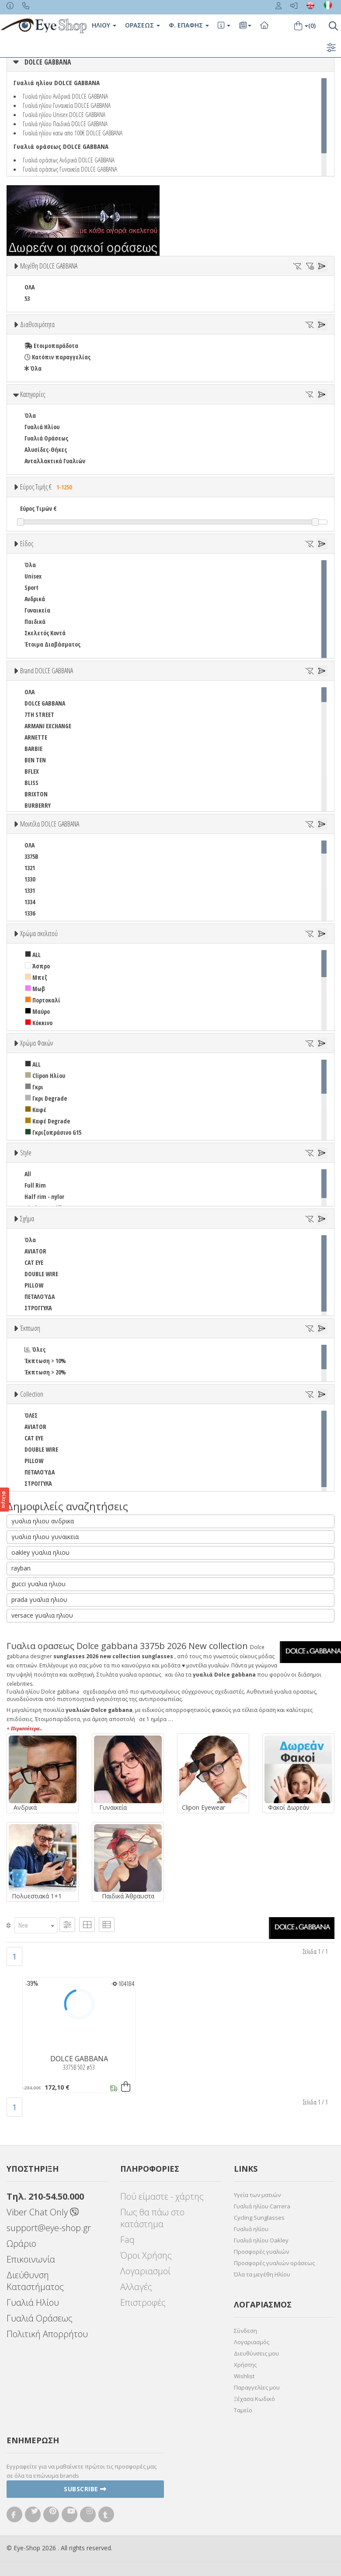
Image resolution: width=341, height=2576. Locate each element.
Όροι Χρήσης (146, 2255)
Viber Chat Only (43, 2212)
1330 (29, 879)
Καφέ (35, 1109)
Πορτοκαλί (42, 1000)
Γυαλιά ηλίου (251, 2229)
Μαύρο (37, 1011)
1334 (29, 902)
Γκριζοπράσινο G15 (53, 1132)
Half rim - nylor (44, 1196)
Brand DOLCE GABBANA (46, 670)
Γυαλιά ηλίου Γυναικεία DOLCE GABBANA (67, 105)
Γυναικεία (37, 610)
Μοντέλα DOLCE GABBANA (49, 824)
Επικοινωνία (31, 2259)
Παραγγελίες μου (257, 2387)
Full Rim (35, 1185)
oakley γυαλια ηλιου (40, 1552)
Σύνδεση (245, 2331)
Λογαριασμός (251, 2342)
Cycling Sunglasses (259, 2217)
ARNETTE (35, 737)
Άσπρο (37, 966)
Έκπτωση (30, 1328)
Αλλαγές (136, 2287)
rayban (21, 1568)
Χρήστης (245, 2365)
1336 (29, 913)
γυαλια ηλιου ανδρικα (42, 1521)
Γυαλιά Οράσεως (46, 438)
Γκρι (34, 1087)
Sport (31, 587)
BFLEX (31, 771)
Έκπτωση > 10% (45, 1361)
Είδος (26, 543)
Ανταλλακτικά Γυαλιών (54, 461)
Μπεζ (36, 977)
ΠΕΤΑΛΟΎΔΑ (39, 1296)
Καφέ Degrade (47, 1121)
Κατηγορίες (32, 394)
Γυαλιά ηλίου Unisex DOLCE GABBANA (64, 114)
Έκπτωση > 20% (45, 1372)
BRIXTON (36, 794)
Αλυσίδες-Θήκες (45, 449)
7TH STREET (39, 714)
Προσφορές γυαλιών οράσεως (274, 2263)
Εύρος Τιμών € (38, 508)
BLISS (31, 782)
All (27, 1174)
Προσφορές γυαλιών (261, 2252)
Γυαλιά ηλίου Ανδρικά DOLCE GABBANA (65, 96)
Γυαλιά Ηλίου (41, 427)
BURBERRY (37, 805)
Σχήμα (27, 1218)
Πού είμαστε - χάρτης (162, 2196)
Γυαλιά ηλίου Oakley (261, 2240)
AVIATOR (35, 1251)
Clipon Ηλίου (45, 1075)
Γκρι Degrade (46, 1098)
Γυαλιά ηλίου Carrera (262, 2206)
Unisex (33, 576)
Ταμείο (243, 2410)
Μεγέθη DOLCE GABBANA (48, 266)
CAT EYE (33, 1262)
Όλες (34, 1349)
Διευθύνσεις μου (256, 2353)
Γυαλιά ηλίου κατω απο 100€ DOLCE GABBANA (72, 132)
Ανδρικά (34, 599)
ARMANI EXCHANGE (47, 726)
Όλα (33, 368)
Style (25, 1152)
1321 (29, 868)
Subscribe (85, 2489)
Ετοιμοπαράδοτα (51, 345)
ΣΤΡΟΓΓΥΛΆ (38, 1308)
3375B (31, 856)
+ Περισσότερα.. (24, 1728)
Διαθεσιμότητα (37, 324)
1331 (29, 890)
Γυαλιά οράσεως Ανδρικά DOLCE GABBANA (69, 159)
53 (27, 298)
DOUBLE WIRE (41, 1274)
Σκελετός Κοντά (45, 633)
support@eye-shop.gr (49, 2228)
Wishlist (244, 2376)
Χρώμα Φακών (36, 1043)
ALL (33, 955)
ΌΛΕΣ (31, 1415)
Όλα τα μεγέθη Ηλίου (262, 2274)
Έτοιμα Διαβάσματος (52, 644)
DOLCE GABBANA (47, 62)
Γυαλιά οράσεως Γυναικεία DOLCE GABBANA (70, 169)
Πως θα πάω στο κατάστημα (152, 2218)
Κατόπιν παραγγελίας (57, 357)
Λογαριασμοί (145, 2271)
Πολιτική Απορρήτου (47, 2334)
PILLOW (33, 1285)
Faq (127, 2239)
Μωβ (35, 989)
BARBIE (33, 748)
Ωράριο (21, 2243)
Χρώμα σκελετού (39, 933)
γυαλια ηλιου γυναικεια (45, 1537)
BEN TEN (35, 760)
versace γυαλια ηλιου (42, 1615)
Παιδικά (34, 621)
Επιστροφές (143, 2302)
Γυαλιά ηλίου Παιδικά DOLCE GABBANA (65, 123)
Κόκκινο (38, 1023)
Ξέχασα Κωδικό (254, 2399)
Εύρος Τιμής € (47, 487)
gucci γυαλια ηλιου (38, 1584)
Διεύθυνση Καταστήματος (35, 2281)
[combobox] (35, 1925)
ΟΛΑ (29, 287)
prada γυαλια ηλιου (39, 1599)
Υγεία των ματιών (257, 2195)
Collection (31, 1394)
